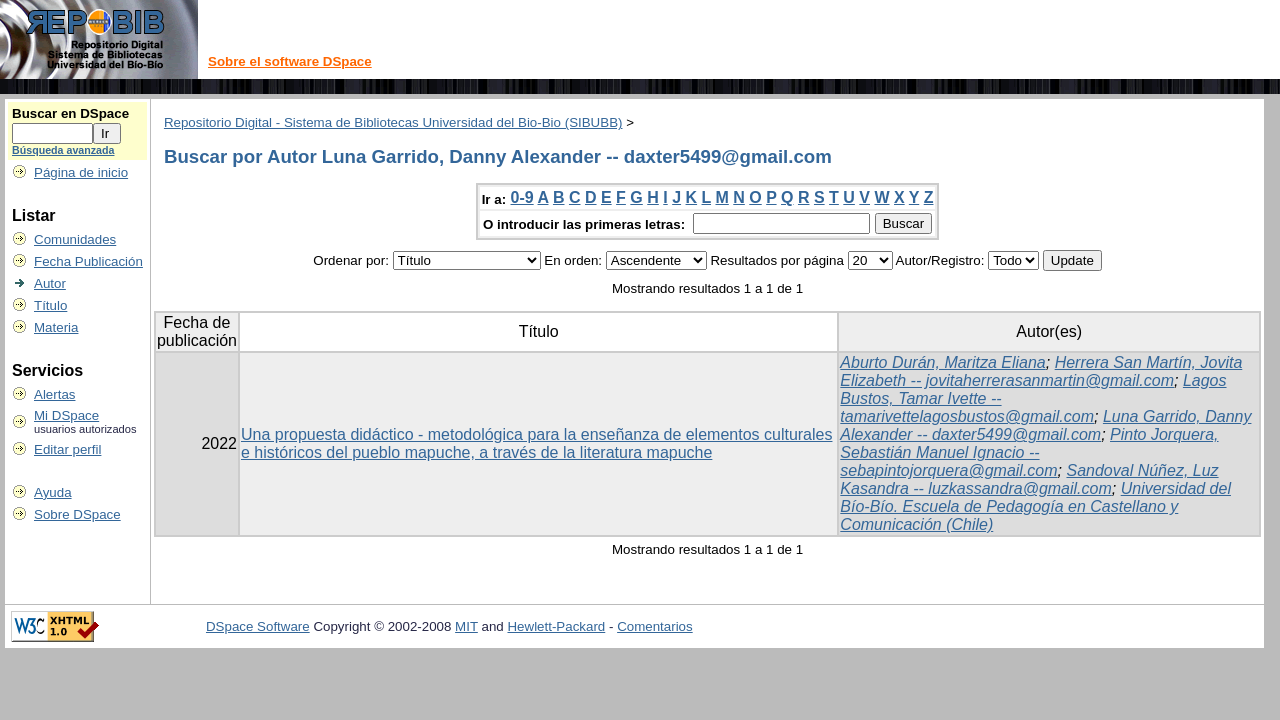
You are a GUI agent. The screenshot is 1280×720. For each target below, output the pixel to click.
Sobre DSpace (77, 514)
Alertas (54, 394)
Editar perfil (67, 449)
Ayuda (53, 492)
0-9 (522, 197)
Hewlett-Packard (556, 626)
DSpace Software (258, 626)
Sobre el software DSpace (290, 61)
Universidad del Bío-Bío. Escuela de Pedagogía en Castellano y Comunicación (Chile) (1035, 506)
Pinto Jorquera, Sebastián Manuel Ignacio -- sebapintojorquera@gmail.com (1029, 452)
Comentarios (655, 626)
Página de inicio (81, 172)
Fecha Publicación (88, 261)
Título (50, 305)
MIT (466, 626)
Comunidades (75, 239)
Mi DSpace (66, 415)
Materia (56, 327)
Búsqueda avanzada (63, 150)
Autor (50, 283)
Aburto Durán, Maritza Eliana (942, 362)
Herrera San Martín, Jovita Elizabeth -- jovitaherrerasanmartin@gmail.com (1041, 371)
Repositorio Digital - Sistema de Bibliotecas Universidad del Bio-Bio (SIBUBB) (393, 122)
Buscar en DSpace (70, 113)
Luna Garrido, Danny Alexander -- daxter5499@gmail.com (1045, 425)
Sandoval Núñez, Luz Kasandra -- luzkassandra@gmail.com (1029, 479)
